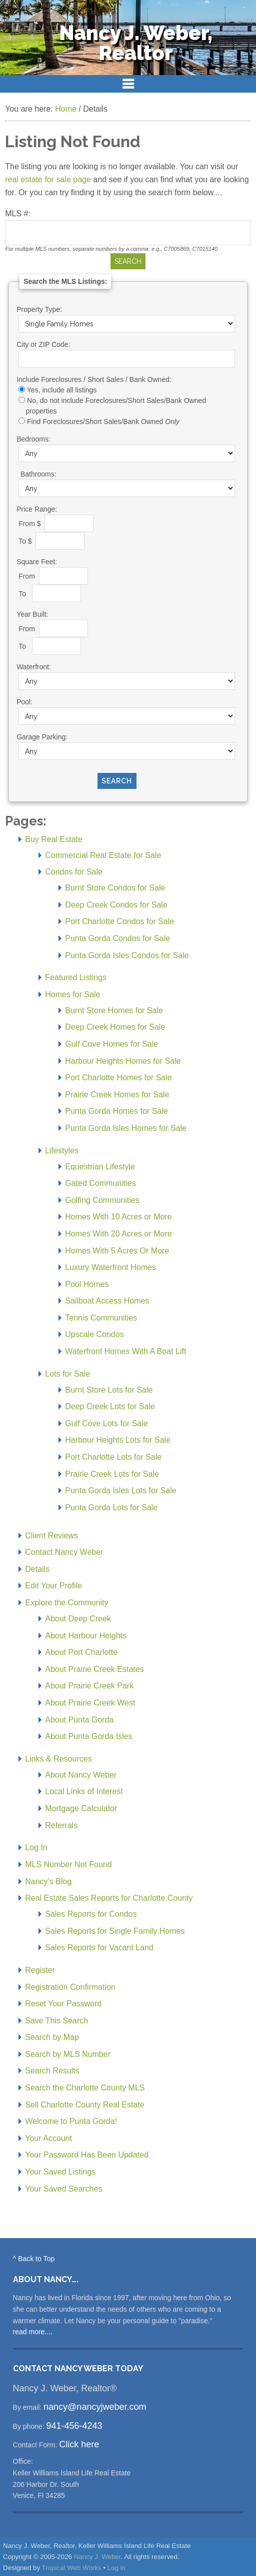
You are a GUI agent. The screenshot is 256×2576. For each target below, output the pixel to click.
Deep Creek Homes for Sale (115, 1027)
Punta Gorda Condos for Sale (117, 938)
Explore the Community (66, 1602)
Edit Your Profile (53, 1585)
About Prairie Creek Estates (94, 1669)
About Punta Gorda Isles (88, 1736)
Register (40, 1970)
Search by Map (52, 2037)
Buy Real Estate (53, 839)
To (24, 593)
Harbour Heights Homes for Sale (122, 1061)
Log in (117, 2567)
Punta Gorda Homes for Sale (116, 1111)
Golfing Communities (102, 1200)
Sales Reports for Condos (90, 1914)
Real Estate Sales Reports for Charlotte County (108, 1898)
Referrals (61, 1825)
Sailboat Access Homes (107, 1301)
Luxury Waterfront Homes (110, 1267)
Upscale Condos (94, 1334)
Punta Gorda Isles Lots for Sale (120, 1490)
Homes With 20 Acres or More (118, 1233)
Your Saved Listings (60, 2172)
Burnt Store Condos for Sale (115, 888)
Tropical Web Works (72, 2567)
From (27, 576)
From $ (30, 523)
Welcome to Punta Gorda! (71, 2121)
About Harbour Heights (85, 1635)
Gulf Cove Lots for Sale (106, 1423)
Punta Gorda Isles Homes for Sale (125, 1128)
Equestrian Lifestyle (100, 1166)
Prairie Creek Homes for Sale (117, 1094)
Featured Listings (75, 977)
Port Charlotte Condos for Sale (119, 921)
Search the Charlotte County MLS (84, 2087)
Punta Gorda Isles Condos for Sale (126, 955)
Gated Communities (100, 1183)
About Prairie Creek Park (89, 1685)
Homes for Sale (72, 994)
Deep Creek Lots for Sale (110, 1406)
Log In (36, 1847)
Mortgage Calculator (81, 1808)
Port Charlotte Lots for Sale (113, 1457)
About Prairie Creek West (90, 1702)
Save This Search (56, 2020)
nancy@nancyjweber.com (95, 2407)
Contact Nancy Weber (64, 1552)
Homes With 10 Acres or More (118, 1216)
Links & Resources (58, 1759)
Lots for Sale (67, 1374)
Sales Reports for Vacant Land (99, 1947)
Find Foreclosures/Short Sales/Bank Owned (103, 421)
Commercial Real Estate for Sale (103, 855)
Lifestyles (61, 1150)
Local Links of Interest (84, 1791)
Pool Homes (86, 1284)
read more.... (32, 2332)
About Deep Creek (78, 1618)
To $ (26, 541)
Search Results (52, 2070)
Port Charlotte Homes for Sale (118, 1077)
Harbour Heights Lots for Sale (117, 1440)
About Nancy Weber (80, 1775)
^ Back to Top (33, 2259)
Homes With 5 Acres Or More (117, 1250)
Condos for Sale (73, 872)
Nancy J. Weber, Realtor (136, 43)
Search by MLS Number (67, 2054)
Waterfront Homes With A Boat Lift (125, 1351)
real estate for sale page (48, 179)
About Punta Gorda (79, 1719)
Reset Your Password (63, 2003)
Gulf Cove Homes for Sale (111, 1044)
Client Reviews (51, 1535)
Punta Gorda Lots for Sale (111, 1507)
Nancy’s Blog (48, 1881)
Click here (79, 2444)
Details (37, 1569)
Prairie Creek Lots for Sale (112, 1474)
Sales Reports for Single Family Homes (114, 1931)
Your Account (48, 2138)
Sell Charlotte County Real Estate (84, 2104)
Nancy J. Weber (97, 2556)
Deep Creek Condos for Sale (116, 905)
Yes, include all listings (62, 390)
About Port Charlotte (81, 1652)
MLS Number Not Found (68, 1864)
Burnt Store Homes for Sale (114, 1010)
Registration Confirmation (70, 1987)
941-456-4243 (74, 2426)
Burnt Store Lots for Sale (108, 1390)
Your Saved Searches (63, 2189)
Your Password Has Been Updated (86, 2155)
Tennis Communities (101, 1318)
